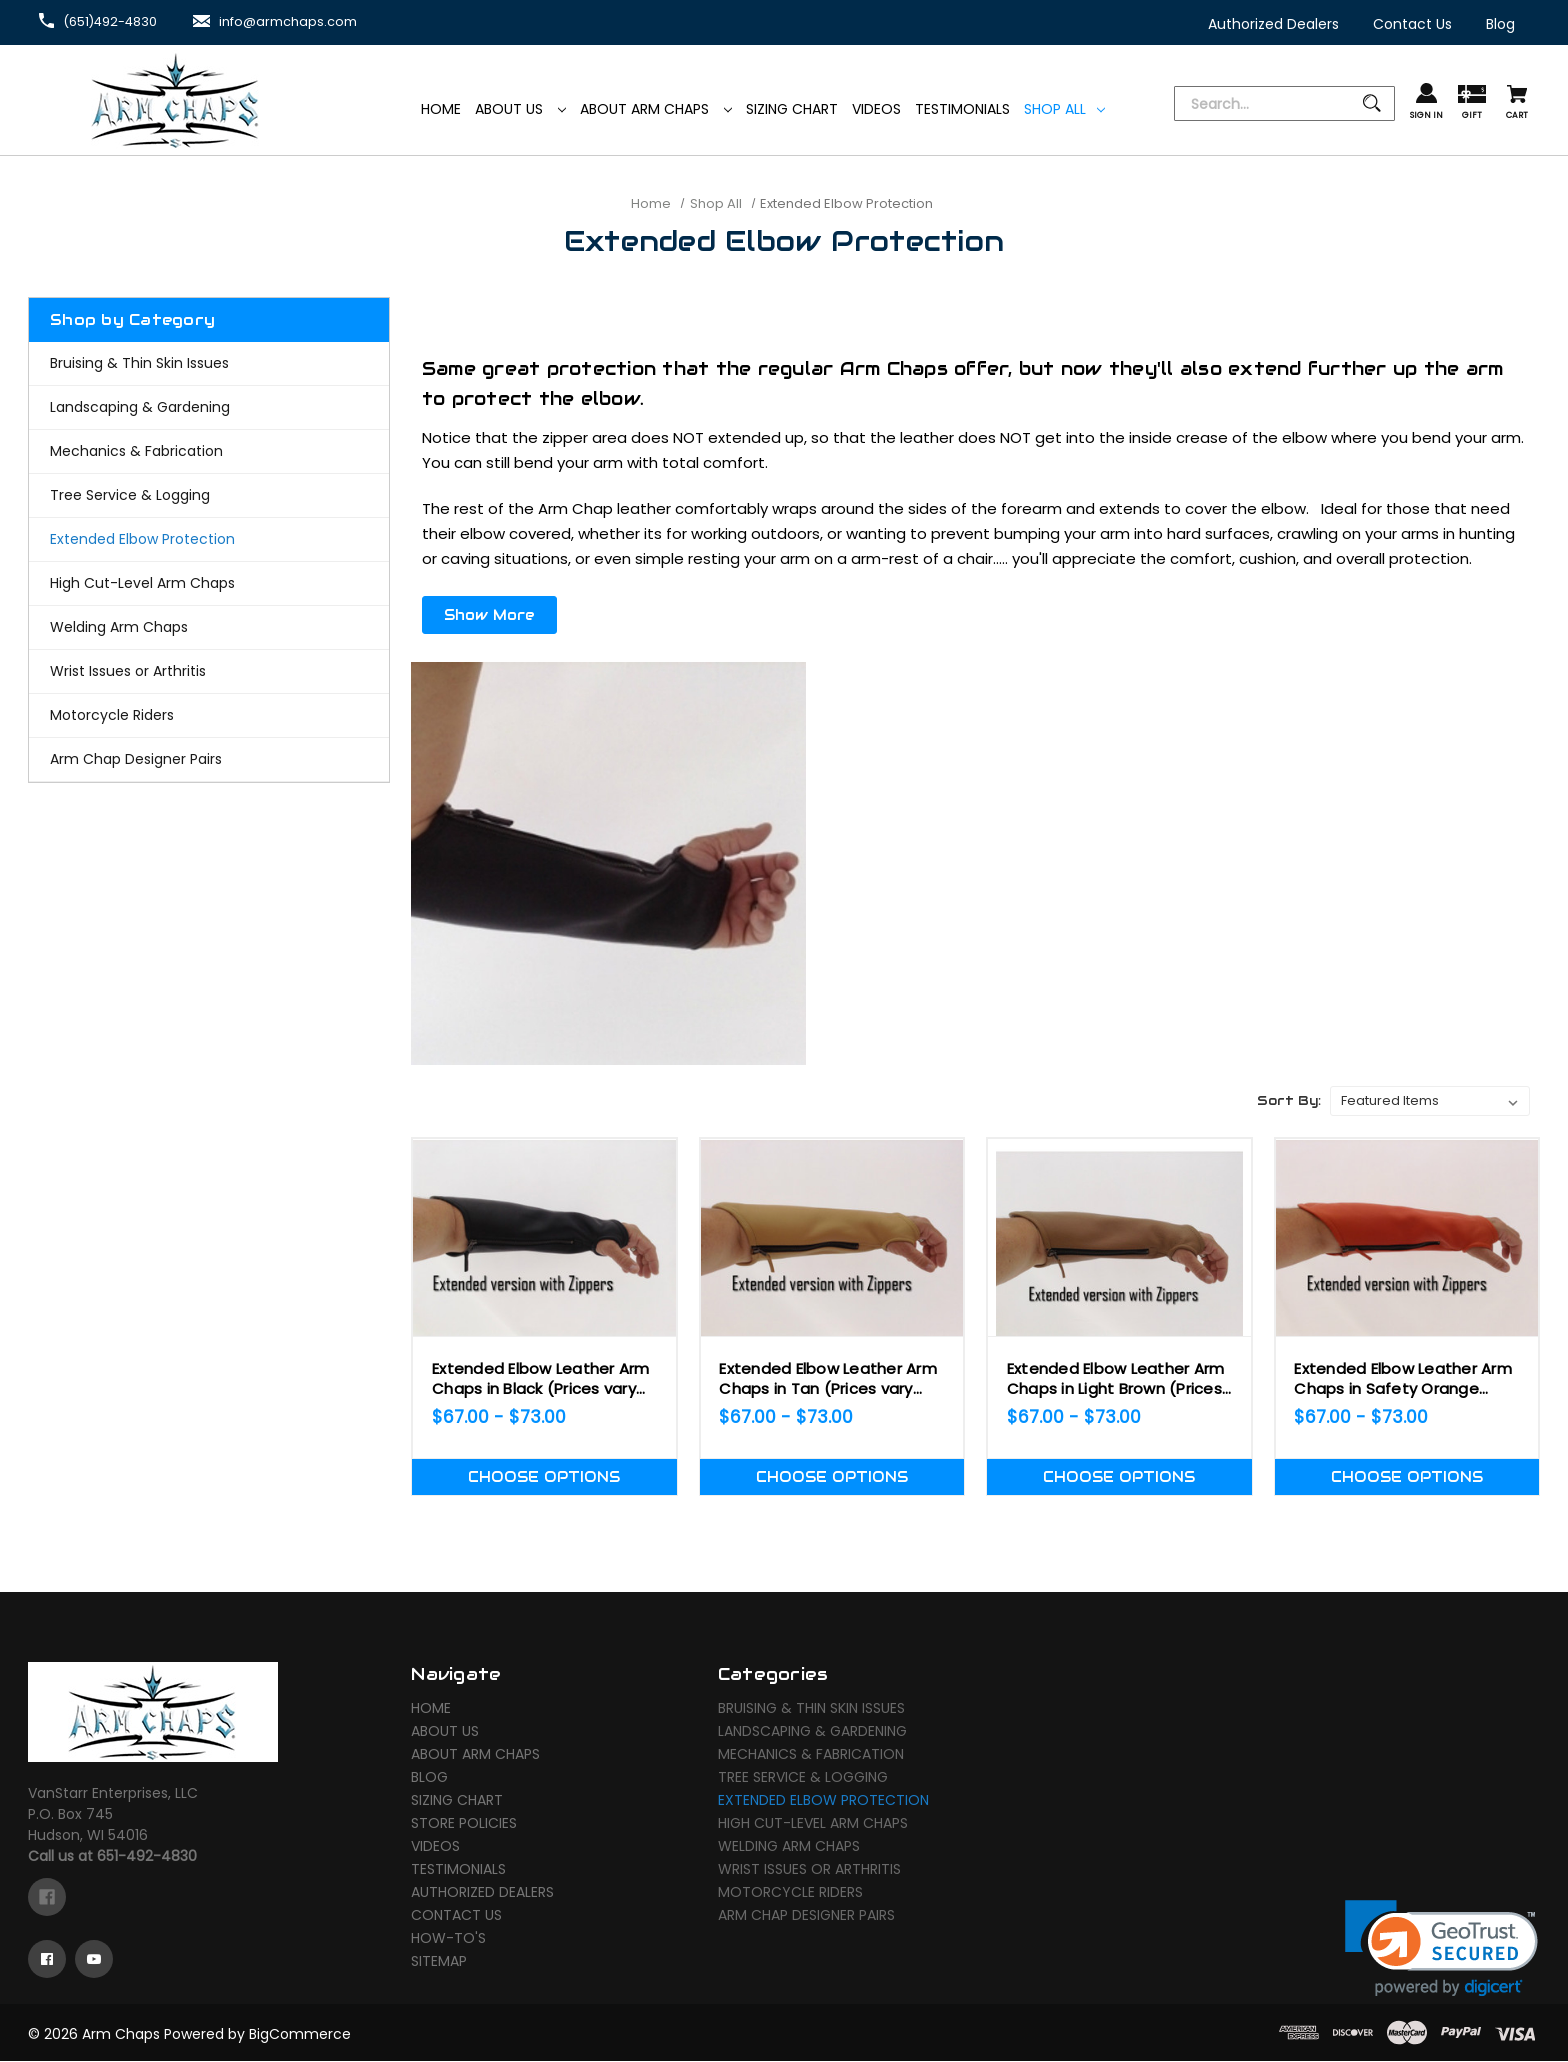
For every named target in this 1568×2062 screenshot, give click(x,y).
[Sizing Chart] (792, 109)
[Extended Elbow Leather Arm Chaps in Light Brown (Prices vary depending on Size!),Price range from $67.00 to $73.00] (1119, 1229)
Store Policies (464, 1824)
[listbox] (1430, 1093)
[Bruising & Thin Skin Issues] (209, 363)
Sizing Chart (457, 1801)
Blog (429, 1778)
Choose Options (544, 1469)
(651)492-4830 (116, 21)
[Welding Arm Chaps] (209, 627)
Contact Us (456, 1916)
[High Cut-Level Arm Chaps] (209, 583)
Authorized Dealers (482, 1893)
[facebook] (47, 1898)
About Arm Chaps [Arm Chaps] (656, 109)
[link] (1441, 1949)
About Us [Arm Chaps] (520, 109)
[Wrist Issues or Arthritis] (209, 671)
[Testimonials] (962, 109)
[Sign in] (1426, 102)
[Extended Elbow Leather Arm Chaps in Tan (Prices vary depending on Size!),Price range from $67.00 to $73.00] (832, 1229)
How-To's (448, 1939)
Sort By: (1289, 1092)
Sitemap (439, 1962)
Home (431, 1709)
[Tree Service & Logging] (209, 495)
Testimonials (458, 1870)
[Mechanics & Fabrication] (209, 451)
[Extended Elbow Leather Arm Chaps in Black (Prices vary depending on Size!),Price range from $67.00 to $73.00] (544, 1229)
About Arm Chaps (475, 1755)
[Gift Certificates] (1472, 103)
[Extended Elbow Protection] (209, 539)
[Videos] (876, 109)
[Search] (1284, 104)
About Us (445, 1732)
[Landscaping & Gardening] (209, 407)
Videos (435, 1847)
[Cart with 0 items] (1517, 103)
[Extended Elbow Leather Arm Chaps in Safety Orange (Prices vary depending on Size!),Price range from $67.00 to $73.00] (1407, 1229)
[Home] (441, 109)
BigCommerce (300, 2035)
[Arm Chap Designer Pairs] (209, 759)
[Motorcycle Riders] (209, 715)
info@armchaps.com (305, 21)
